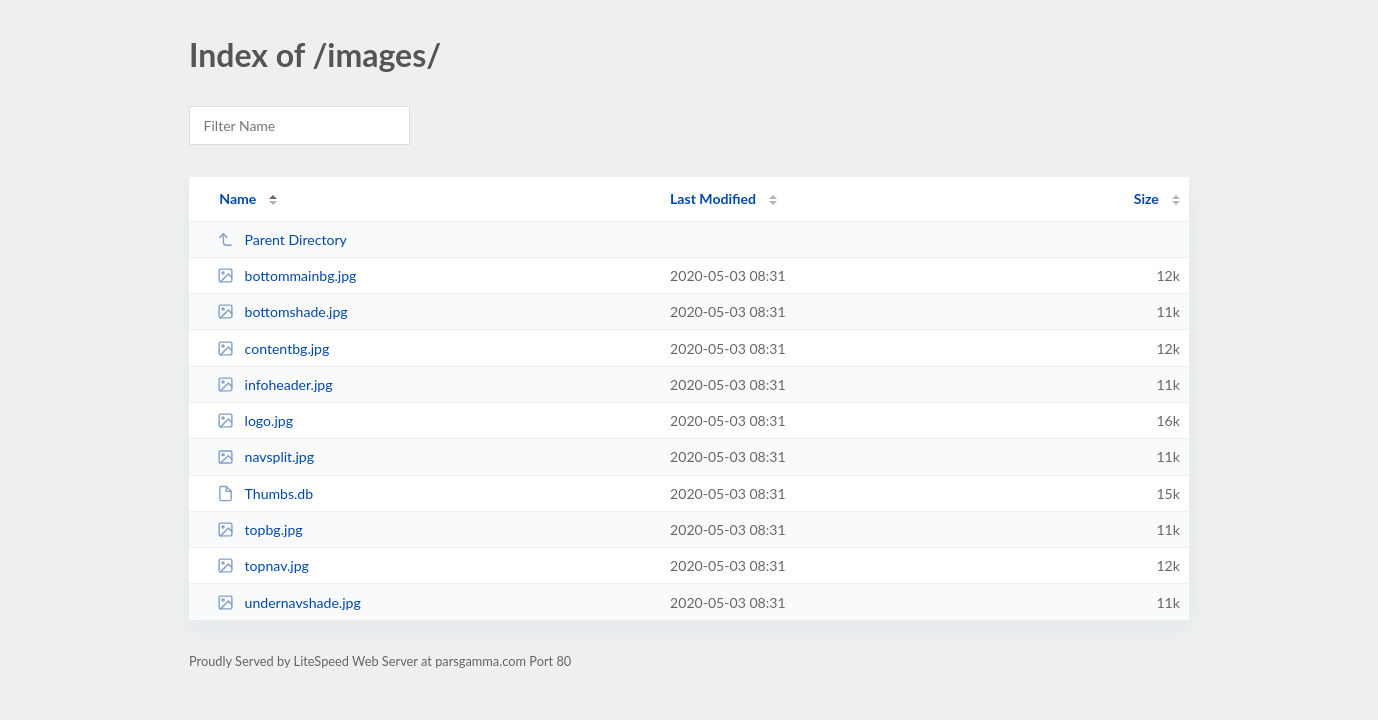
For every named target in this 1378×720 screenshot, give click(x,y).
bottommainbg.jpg (286, 275)
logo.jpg (255, 420)
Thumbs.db (265, 493)
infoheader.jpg (274, 384)
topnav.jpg (263, 565)
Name (237, 198)
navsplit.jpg (265, 456)
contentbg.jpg (273, 348)
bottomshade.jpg (282, 311)
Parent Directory (282, 239)
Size (1146, 198)
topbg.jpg (259, 529)
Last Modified (713, 198)
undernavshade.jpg (289, 602)
